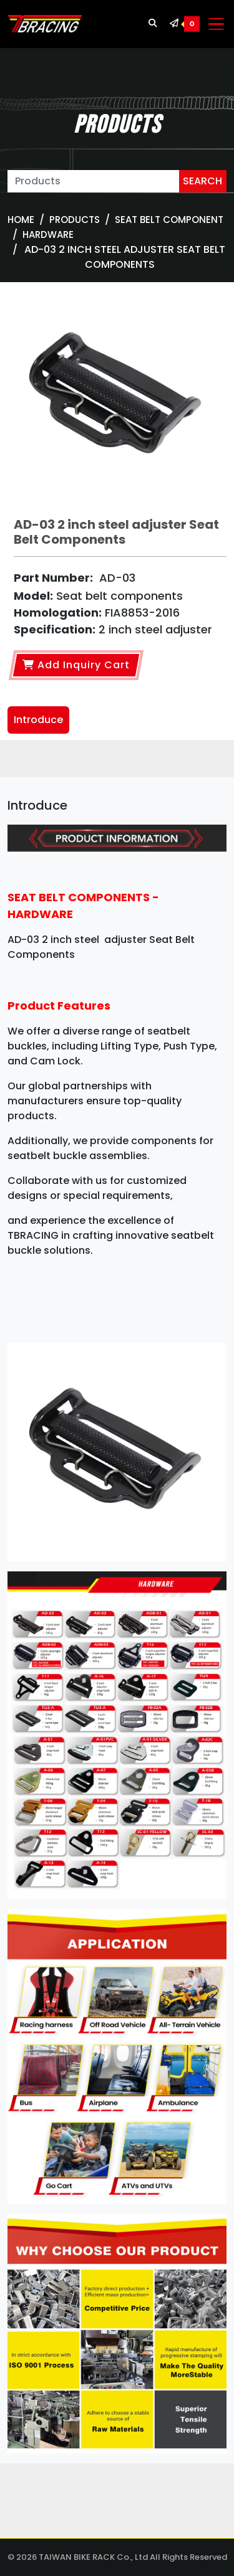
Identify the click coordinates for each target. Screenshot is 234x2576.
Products (74, 219)
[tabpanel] (117, 1629)
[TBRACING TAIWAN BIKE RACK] (44, 24)
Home (20, 219)
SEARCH (202, 181)
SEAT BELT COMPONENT (169, 219)
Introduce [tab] (38, 720)
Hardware (48, 234)
